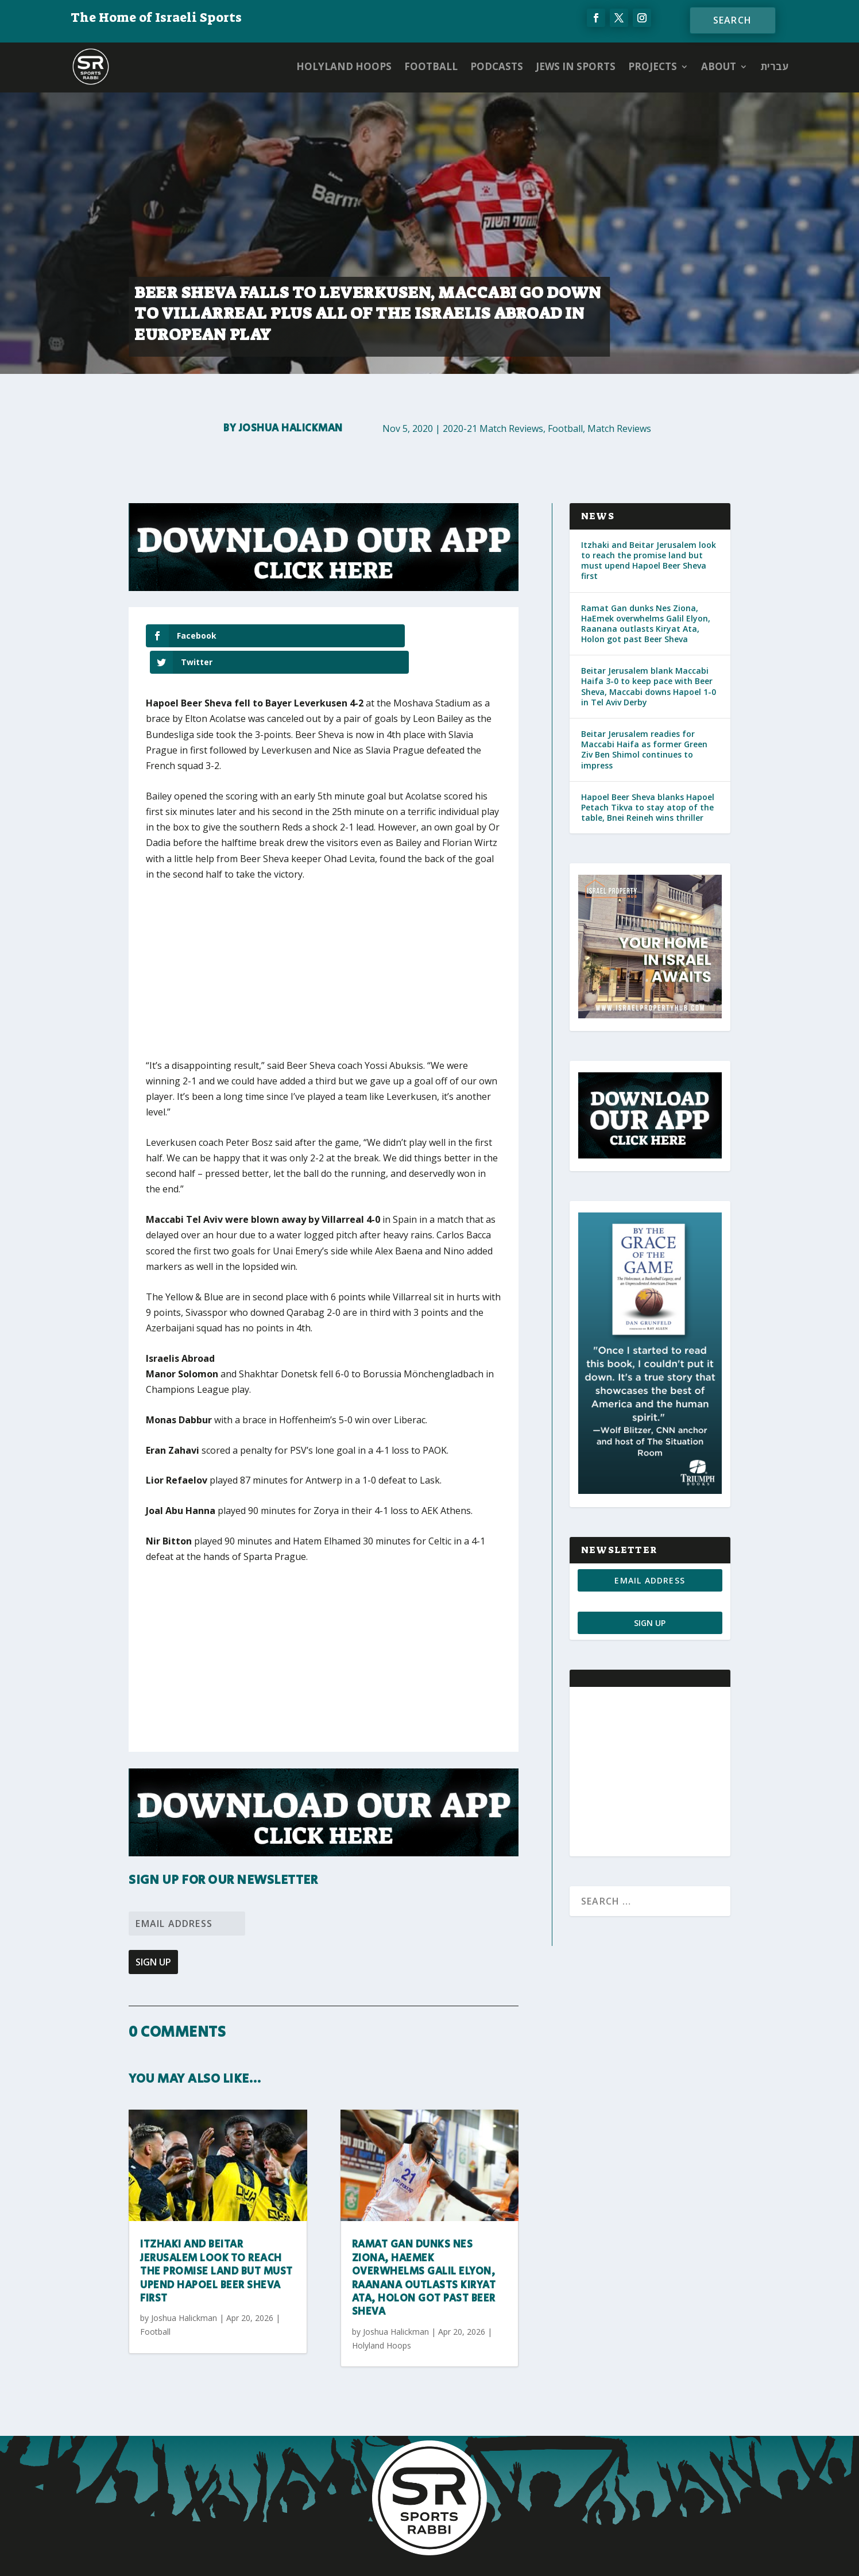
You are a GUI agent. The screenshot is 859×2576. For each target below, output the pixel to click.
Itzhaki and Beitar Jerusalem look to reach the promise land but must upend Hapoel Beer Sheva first (216, 2245)
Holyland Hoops (344, 66)
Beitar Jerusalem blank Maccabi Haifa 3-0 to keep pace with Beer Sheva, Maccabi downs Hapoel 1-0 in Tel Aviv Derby (648, 686)
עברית (774, 66)
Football (431, 66)
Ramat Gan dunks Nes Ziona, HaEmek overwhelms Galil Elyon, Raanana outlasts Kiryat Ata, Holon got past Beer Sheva (424, 2252)
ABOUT (718, 66)
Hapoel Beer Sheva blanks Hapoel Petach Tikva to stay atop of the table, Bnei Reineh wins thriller (647, 807)
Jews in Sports (576, 66)
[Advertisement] (315, 951)
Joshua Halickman (291, 428)
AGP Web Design (497, 2556)
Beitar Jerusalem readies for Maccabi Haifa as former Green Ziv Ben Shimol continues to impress (644, 749)
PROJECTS (652, 66)
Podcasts (496, 66)
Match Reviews (619, 428)
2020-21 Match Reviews (493, 428)
